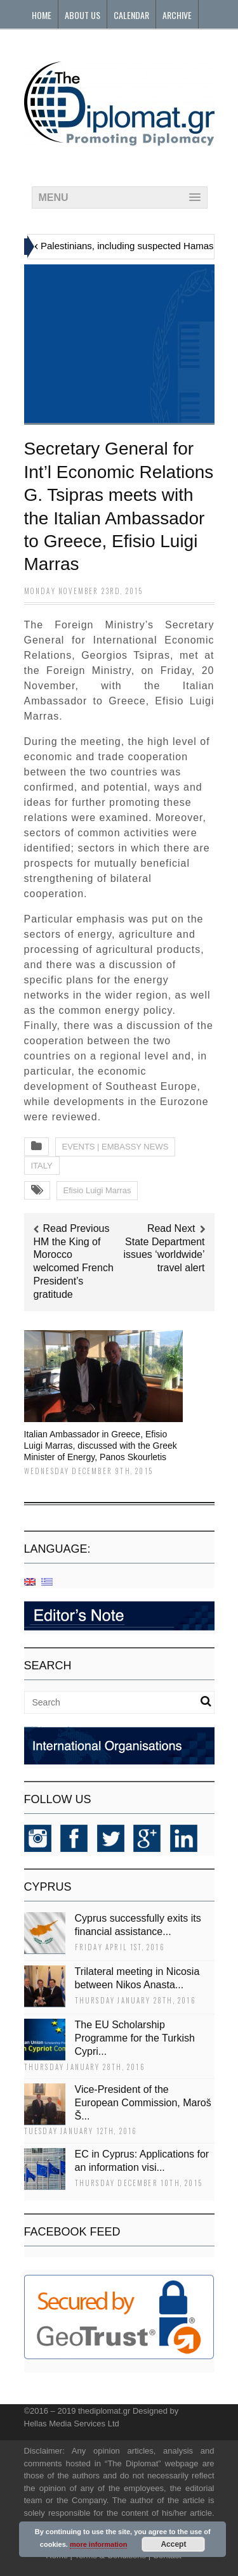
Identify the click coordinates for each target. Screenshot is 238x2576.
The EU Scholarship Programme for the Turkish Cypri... (135, 2038)
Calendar (131, 15)
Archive (177, 15)
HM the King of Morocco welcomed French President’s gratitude (74, 1268)
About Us (82, 15)
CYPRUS (48, 1886)
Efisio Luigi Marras (97, 1190)
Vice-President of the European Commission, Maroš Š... (143, 2102)
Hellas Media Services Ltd (71, 2423)
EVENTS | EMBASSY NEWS (115, 1146)
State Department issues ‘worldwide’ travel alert (163, 1255)
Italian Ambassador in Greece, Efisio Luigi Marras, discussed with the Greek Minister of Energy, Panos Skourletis (100, 1445)
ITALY (42, 1165)
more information (98, 2544)
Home (41, 15)
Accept (173, 2544)
